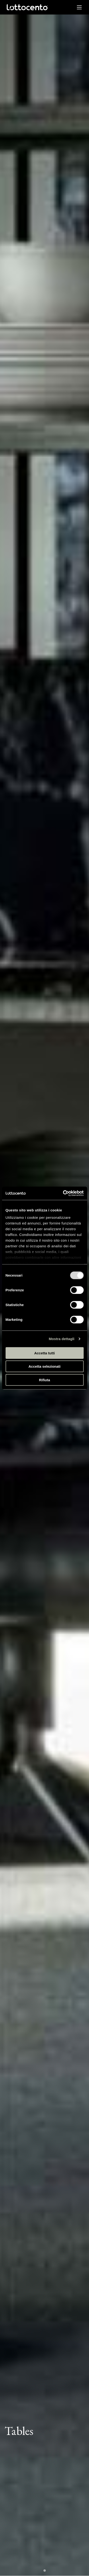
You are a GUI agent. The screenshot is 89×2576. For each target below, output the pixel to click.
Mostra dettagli (61, 1339)
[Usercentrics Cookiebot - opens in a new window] (63, 1193)
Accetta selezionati (44, 1366)
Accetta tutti (44, 1353)
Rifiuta (44, 1380)
